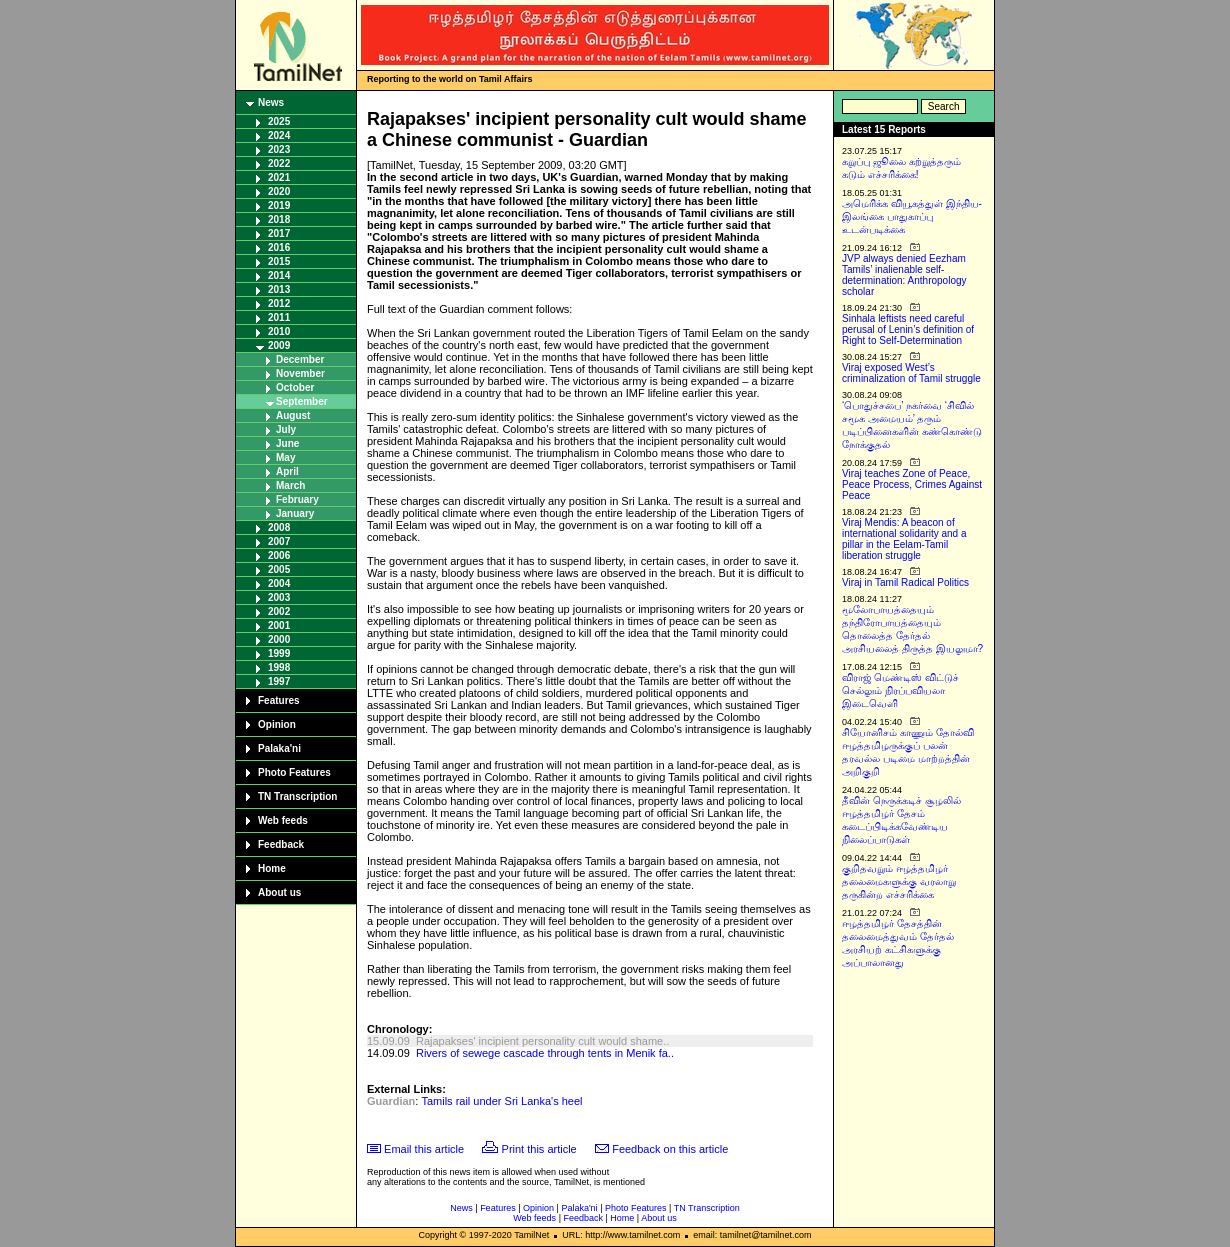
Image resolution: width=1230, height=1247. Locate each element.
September (302, 401)
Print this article (539, 1149)
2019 (279, 205)
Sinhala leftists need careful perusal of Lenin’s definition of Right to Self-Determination (908, 329)
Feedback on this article (670, 1149)
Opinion (277, 724)
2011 (279, 317)
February (297, 499)
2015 (279, 261)
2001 (279, 625)
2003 (279, 597)
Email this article (424, 1149)
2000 (279, 639)
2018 (279, 219)
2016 (279, 247)
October (295, 387)
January (295, 513)
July (286, 429)
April (287, 471)
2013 (279, 289)
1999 (279, 653)
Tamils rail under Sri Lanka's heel (501, 1101)
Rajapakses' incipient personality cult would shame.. (542, 1041)
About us (279, 892)
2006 (279, 555)
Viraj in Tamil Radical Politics (905, 582)
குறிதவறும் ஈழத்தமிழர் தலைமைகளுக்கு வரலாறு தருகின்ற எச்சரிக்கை (899, 881)
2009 (279, 345)
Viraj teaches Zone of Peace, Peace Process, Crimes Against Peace (912, 484)
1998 (279, 667)
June (287, 443)
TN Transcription (297, 796)
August (293, 415)
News (271, 102)
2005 (279, 569)
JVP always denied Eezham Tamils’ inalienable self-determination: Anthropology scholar (904, 275)
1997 (279, 681)
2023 (279, 149)
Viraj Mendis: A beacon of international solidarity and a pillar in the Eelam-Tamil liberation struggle (904, 539)
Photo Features (294, 772)
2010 (279, 331)
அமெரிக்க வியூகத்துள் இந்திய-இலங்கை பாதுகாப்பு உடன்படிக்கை (912, 216)
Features (279, 700)
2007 (279, 541)
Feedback (281, 844)
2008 (279, 527)
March (290, 485)
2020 (279, 191)
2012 (279, 303)
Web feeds (283, 820)
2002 (279, 611)
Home (272, 868)
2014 (279, 275)
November (300, 373)
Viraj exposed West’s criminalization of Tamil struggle (911, 373)
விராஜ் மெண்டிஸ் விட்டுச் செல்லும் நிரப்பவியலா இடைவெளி (900, 690)
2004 (279, 583)
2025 (279, 121)
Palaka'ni (279, 748)
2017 (279, 233)
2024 (279, 135)
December (300, 359)
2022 (279, 163)
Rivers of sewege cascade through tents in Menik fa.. (545, 1053)
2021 (279, 177)
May (285, 457)
